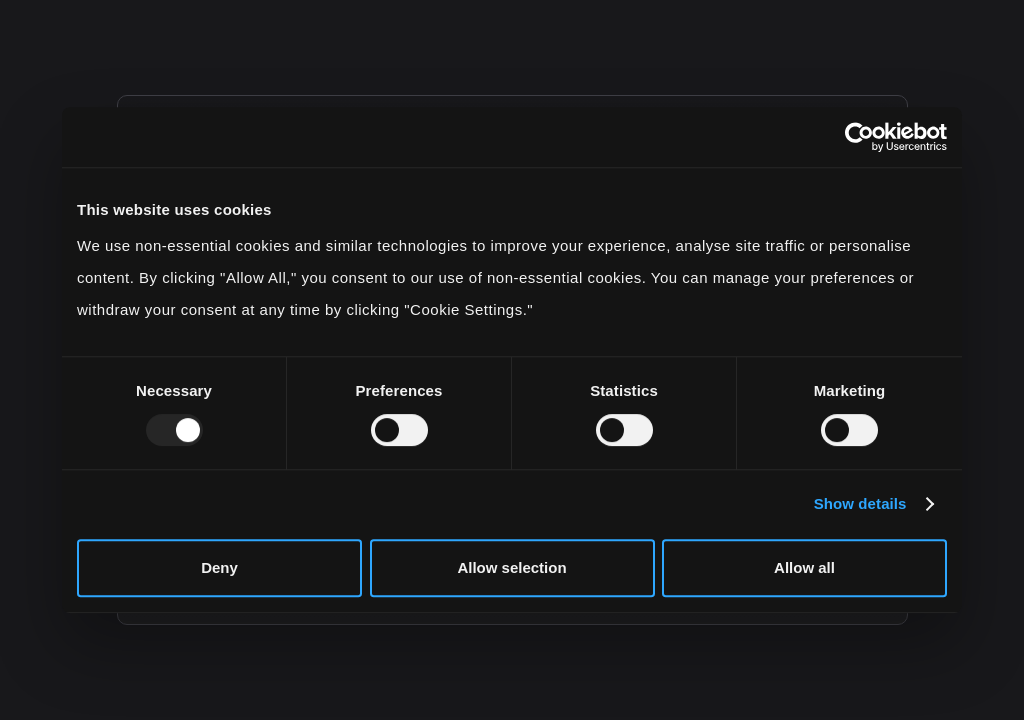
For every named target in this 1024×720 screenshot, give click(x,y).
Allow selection (511, 567)
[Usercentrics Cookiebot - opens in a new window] (859, 137)
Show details (860, 503)
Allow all (804, 567)
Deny (219, 567)
